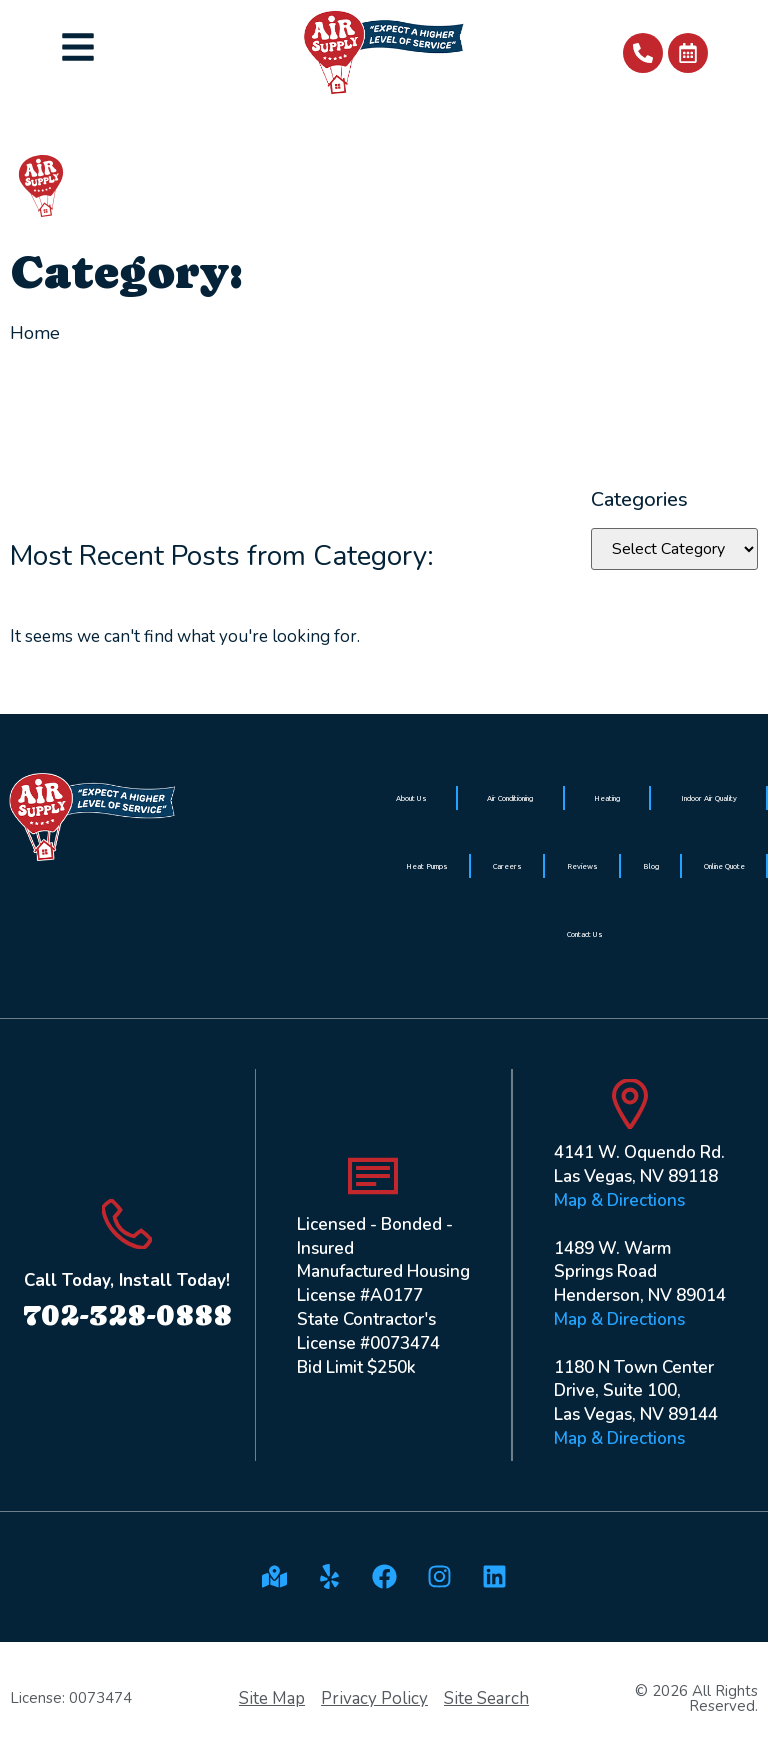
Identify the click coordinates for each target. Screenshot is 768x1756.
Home (35, 333)
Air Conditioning (510, 798)
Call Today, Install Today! (127, 1280)
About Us (411, 798)
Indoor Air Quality (709, 798)
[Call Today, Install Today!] (127, 1224)
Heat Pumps (427, 866)
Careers (507, 866)
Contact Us (585, 934)
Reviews (582, 866)
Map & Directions (619, 1200)
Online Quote (724, 866)
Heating (607, 798)
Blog (651, 866)
